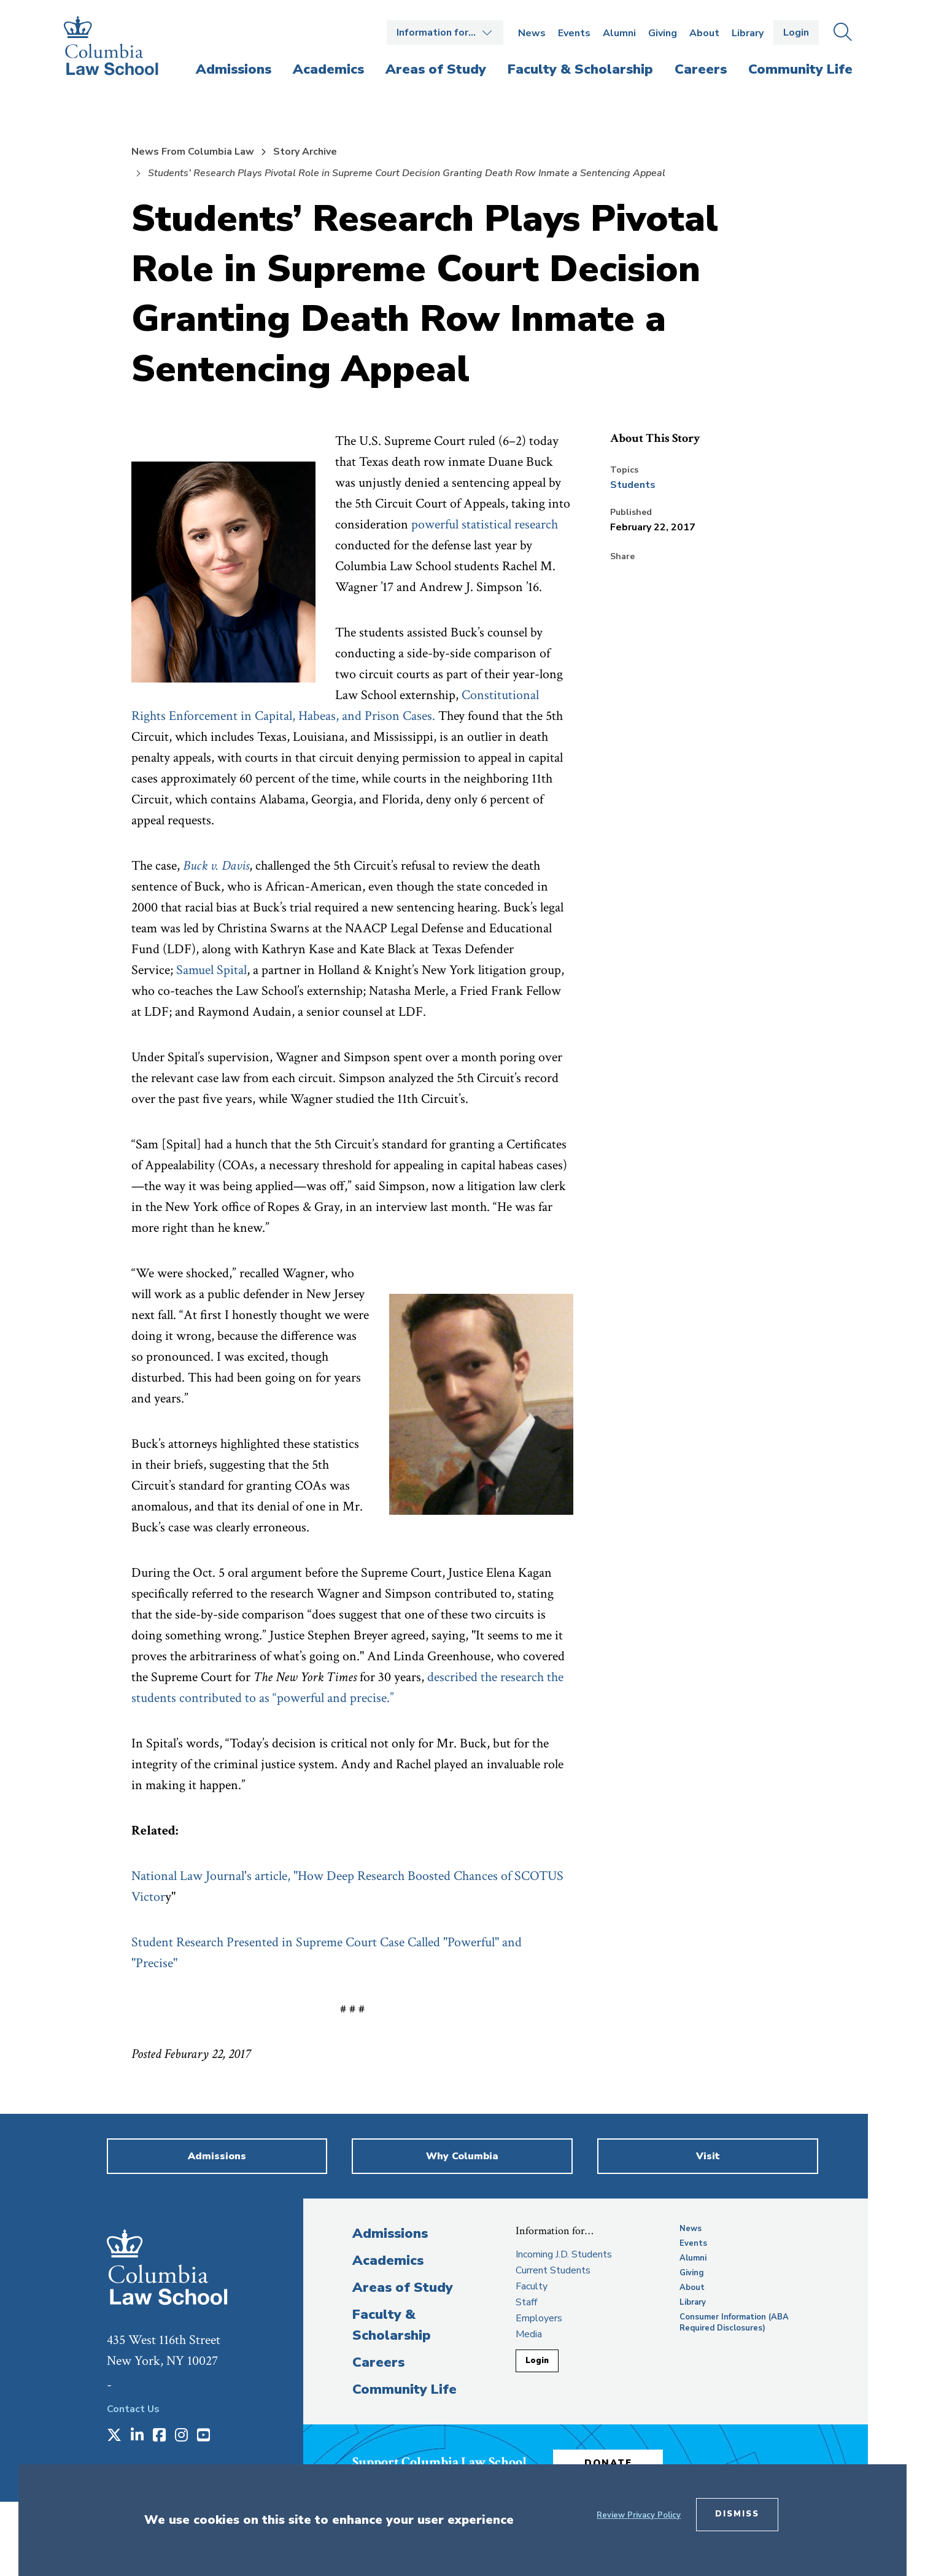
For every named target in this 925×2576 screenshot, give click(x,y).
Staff (526, 2302)
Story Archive (305, 151)
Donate (609, 2462)
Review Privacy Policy (639, 2515)
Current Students (553, 2270)
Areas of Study (402, 2287)
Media (529, 2334)
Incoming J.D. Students (564, 2254)
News (532, 33)
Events (574, 33)
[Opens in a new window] (114, 2436)
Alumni (619, 33)
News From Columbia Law (192, 151)
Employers (539, 2318)
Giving (662, 33)
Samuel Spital (211, 970)
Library (748, 33)
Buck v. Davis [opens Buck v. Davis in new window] (216, 866)
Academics (388, 2260)
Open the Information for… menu (445, 32)
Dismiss (737, 2514)
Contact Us (133, 2409)
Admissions (390, 2233)
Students (633, 485)
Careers (378, 2362)
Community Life (404, 2389)
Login (796, 32)
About (704, 33)
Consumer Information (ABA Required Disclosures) (734, 2322)
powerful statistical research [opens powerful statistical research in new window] (484, 524)
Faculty (532, 2286)
